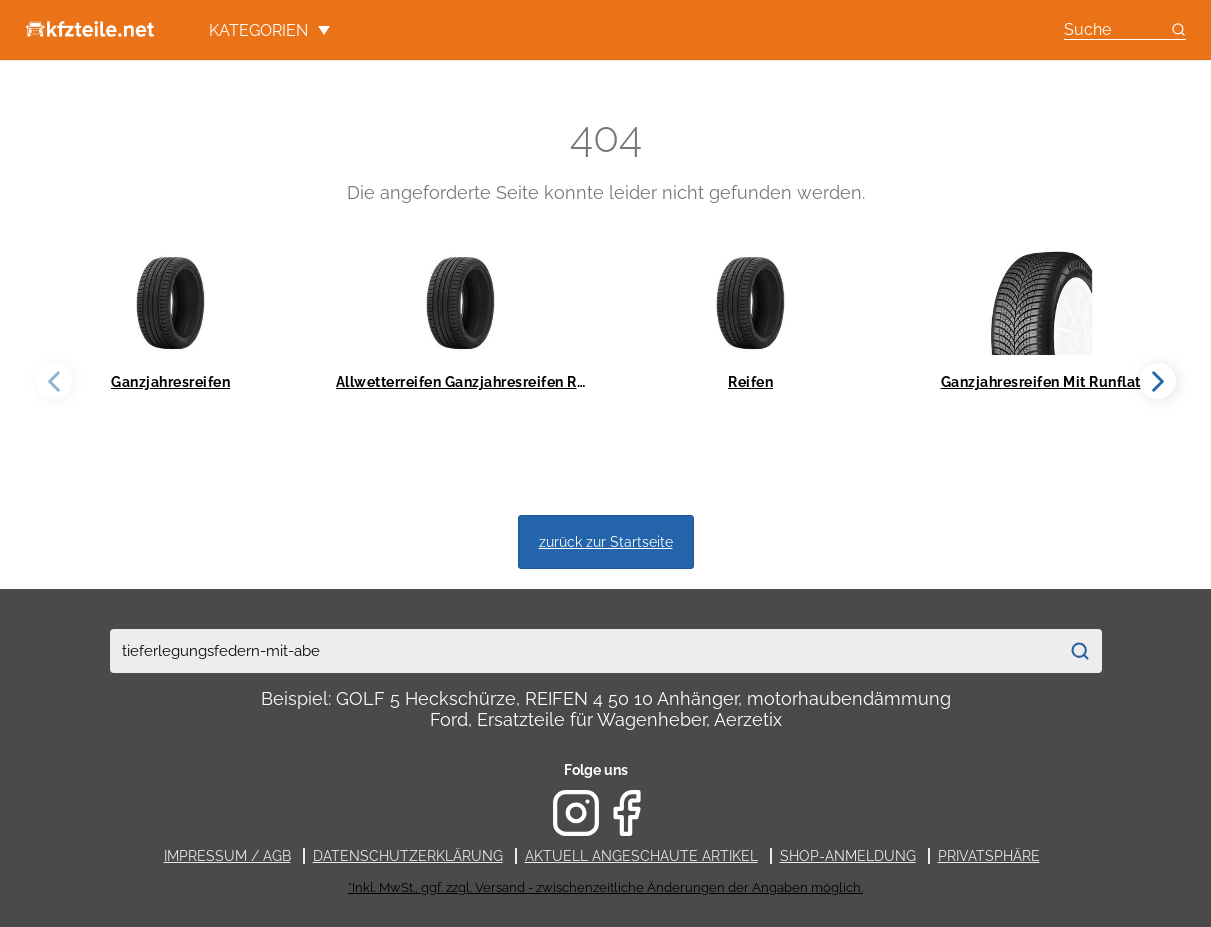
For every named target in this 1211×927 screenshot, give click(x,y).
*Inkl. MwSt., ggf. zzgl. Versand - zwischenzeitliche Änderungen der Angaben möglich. (605, 887)
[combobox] (584, 651)
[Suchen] (1080, 651)
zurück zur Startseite (606, 541)
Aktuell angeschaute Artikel (641, 856)
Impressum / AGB (227, 856)
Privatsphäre (989, 856)
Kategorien (269, 30)
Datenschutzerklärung (408, 856)
